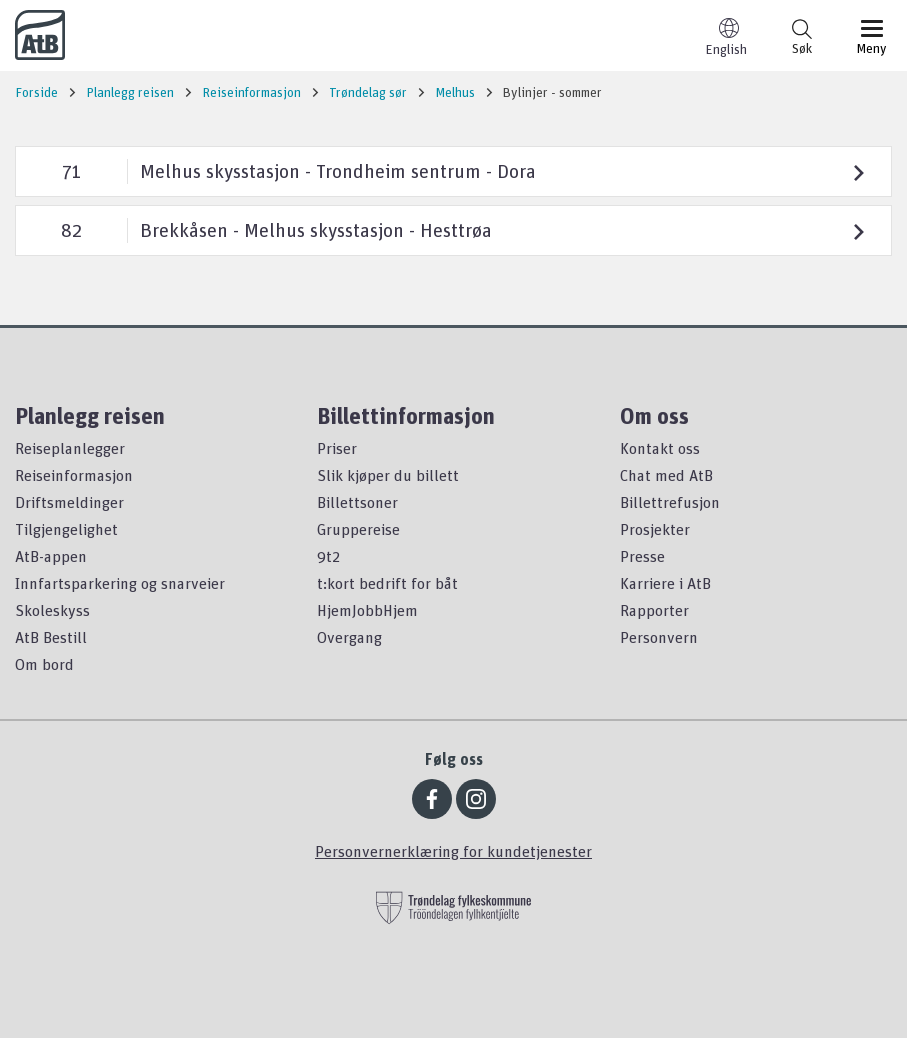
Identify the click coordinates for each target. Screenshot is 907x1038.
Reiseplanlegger (70, 448)
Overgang (349, 637)
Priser (337, 448)
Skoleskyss (52, 610)
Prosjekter (655, 529)
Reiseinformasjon (74, 475)
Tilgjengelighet (66, 529)
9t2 (328, 556)
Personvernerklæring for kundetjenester (453, 851)
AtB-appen (51, 556)
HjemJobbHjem (367, 610)
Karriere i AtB (665, 583)
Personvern (659, 637)
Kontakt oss (660, 448)
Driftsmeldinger (69, 502)
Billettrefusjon (670, 502)
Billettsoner (357, 502)
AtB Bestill (51, 637)
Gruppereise (358, 529)
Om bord (44, 664)
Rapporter (654, 610)
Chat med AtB (666, 475)
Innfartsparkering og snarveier (120, 583)
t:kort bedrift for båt (387, 583)
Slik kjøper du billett (388, 475)
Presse (642, 556)
